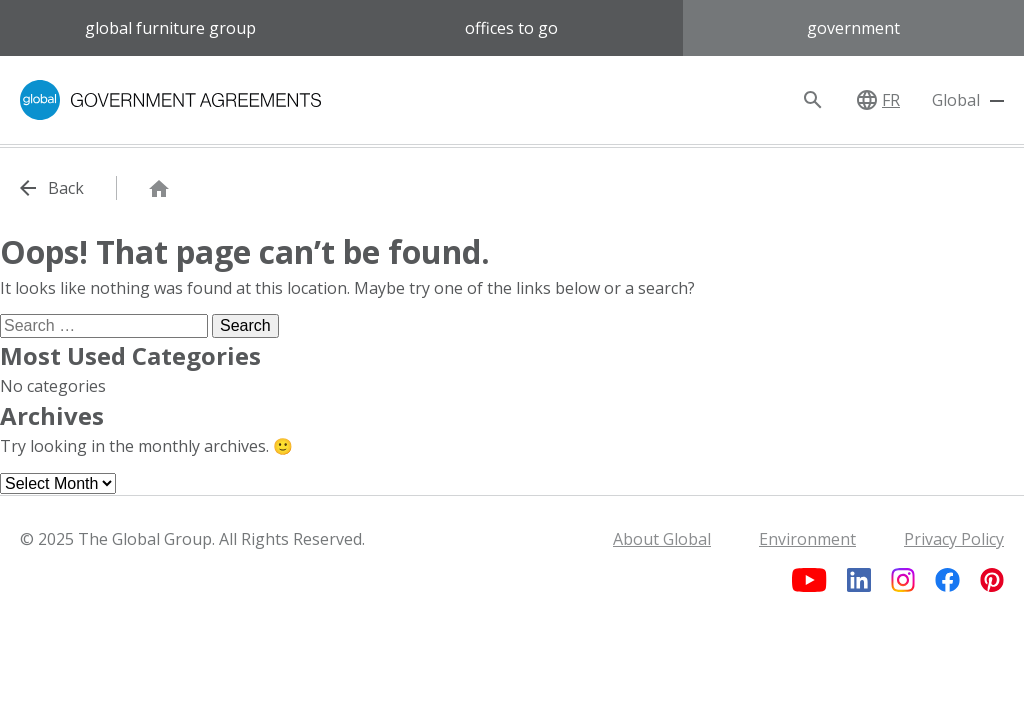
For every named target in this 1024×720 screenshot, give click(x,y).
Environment (807, 539)
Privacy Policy (954, 539)
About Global (662, 539)
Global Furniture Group (170, 28)
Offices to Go (511, 28)
